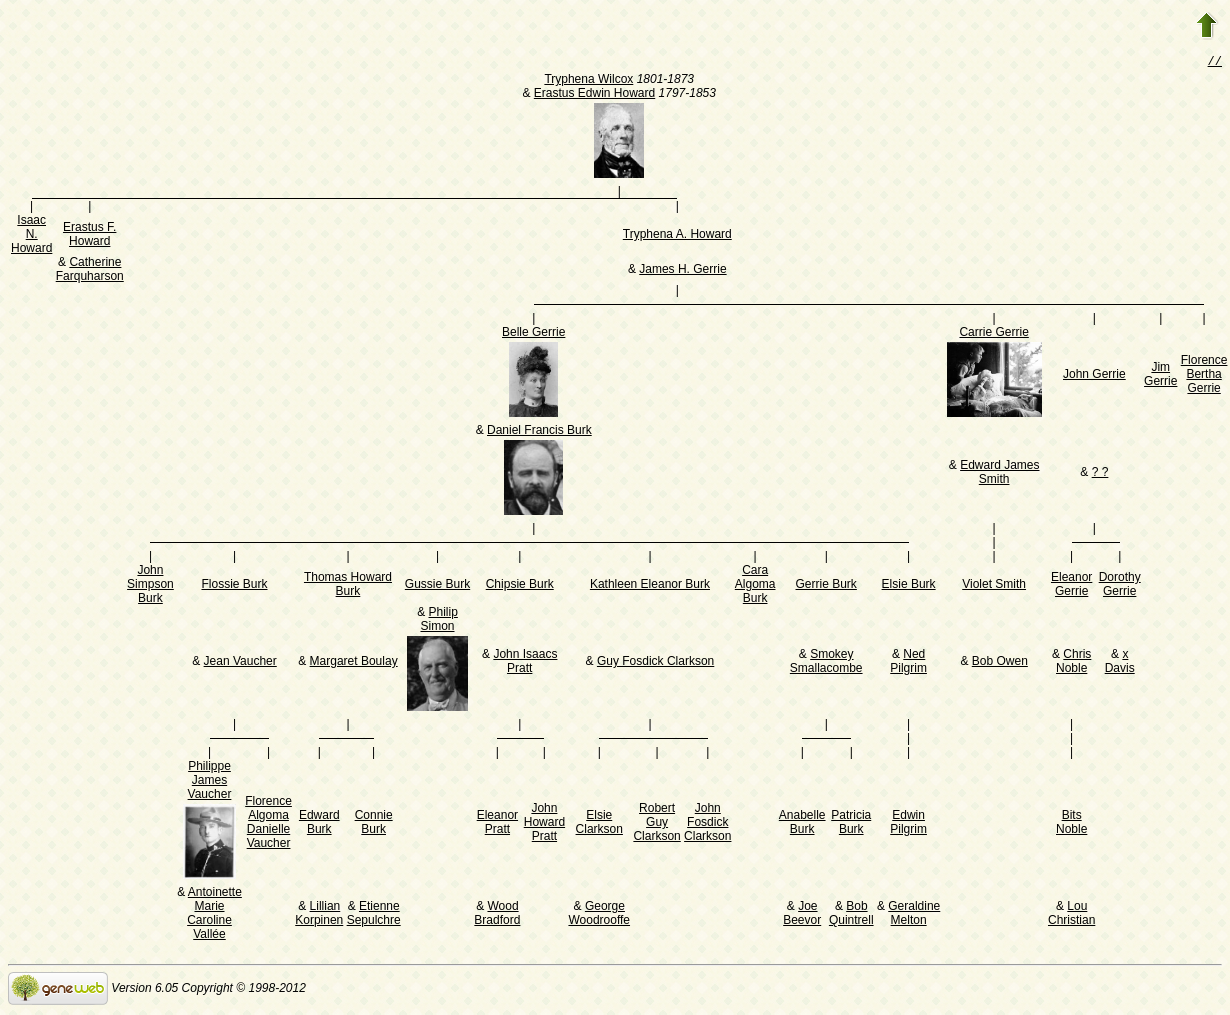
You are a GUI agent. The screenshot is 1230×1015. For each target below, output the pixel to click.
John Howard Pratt (544, 824)
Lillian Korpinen (319, 915)
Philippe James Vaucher (210, 782)
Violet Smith (994, 586)
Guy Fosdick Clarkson (655, 663)
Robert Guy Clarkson (656, 824)
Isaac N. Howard (31, 236)
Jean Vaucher (240, 663)
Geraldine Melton (914, 915)
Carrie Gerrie (993, 334)
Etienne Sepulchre (374, 915)
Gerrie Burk (826, 586)
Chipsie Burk (520, 586)
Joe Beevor (802, 915)
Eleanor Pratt (497, 824)
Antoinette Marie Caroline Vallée (214, 915)
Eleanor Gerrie (1071, 586)
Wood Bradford (497, 915)
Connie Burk (374, 824)
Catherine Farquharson (90, 271)
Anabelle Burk (802, 824)
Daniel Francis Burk (539, 432)
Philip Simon (439, 621)
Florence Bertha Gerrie (1204, 376)
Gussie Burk (437, 586)
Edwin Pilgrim (908, 824)
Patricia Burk (851, 824)
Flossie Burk (234, 586)
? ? (1100, 474)
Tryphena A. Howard (677, 236)
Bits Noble (1071, 824)
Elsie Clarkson (599, 824)
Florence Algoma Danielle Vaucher (268, 824)
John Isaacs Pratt (525, 663)
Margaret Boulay (354, 663)
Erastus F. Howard (89, 236)
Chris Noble (1073, 663)
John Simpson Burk (150, 586)
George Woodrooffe (599, 915)
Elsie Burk (909, 586)
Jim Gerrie (1160, 376)
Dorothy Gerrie (1120, 586)
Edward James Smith (999, 474)
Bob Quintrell (851, 915)
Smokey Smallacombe (826, 663)
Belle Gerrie (533, 334)
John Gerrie (1094, 376)
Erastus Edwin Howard (594, 95)
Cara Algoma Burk (755, 586)
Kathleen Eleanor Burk (650, 586)
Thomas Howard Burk (348, 586)
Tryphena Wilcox (588, 81)
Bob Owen (1000, 663)
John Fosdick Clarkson (707, 824)
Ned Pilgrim (908, 663)
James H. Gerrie (682, 271)
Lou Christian (1071, 915)
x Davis (1120, 663)
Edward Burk (319, 824)
